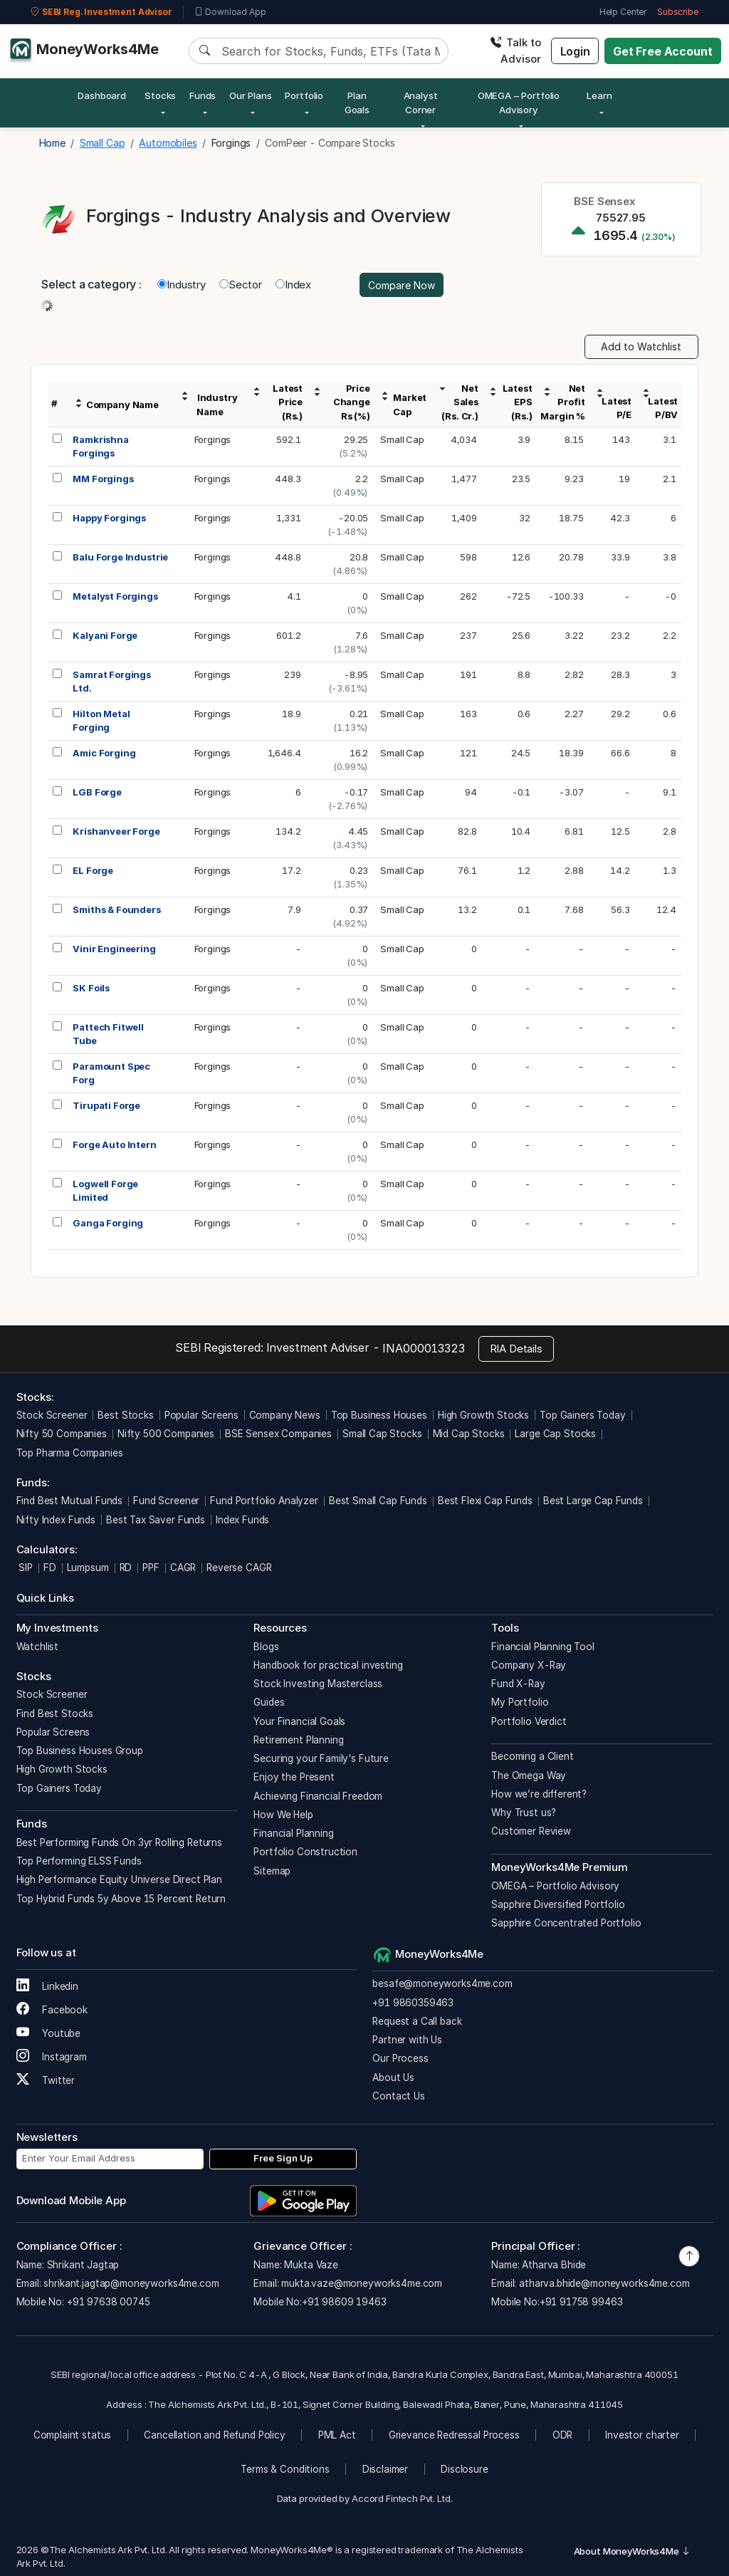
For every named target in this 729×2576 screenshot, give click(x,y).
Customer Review (531, 1831)
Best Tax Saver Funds (155, 1520)
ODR (562, 2435)
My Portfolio (519, 1702)
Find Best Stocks (55, 1713)
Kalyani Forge (105, 635)
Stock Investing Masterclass (317, 1683)
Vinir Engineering (114, 948)
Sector (240, 284)
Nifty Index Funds (55, 1520)
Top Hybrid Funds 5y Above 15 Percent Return (121, 1898)
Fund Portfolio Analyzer (264, 1500)
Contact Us (398, 2096)
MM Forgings (103, 478)
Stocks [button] (160, 95)
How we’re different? (539, 1794)
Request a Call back (416, 2021)
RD (126, 1567)
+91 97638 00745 (107, 2302)
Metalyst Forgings (115, 596)
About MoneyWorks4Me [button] (632, 2551)
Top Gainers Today (582, 1415)
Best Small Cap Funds (378, 1500)
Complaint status (72, 2435)
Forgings (212, 439)
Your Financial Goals (299, 1721)
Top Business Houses (379, 1415)
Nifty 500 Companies (165, 1433)
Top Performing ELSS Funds (79, 1861)
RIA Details (516, 1348)
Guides (268, 1702)
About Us (393, 2077)
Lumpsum (88, 1567)
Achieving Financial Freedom (317, 1796)
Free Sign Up (283, 2158)
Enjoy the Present (293, 1777)
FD (49, 1567)
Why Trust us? (523, 1812)
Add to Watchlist (641, 346)
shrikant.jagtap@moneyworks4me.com (131, 2283)
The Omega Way (528, 1775)
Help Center (622, 11)
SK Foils (91, 988)
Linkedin (47, 1986)
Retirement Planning (298, 1740)
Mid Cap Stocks (469, 1433)
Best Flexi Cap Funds (485, 1500)
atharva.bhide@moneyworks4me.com (604, 2283)
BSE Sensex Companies (278, 1433)
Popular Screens (201, 1415)
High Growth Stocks (483, 1415)
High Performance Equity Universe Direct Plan (119, 1879)
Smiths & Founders (116, 909)
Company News (284, 1415)
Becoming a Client (532, 1756)
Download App (230, 12)
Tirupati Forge (106, 1105)
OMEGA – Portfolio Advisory (555, 1886)
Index (293, 284)
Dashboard (102, 95)
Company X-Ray (528, 1665)
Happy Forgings (109, 517)
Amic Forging (104, 752)
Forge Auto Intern (114, 1144)
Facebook (52, 2010)
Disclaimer (385, 2469)
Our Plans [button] (250, 95)
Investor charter (642, 2435)
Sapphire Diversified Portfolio (558, 1904)
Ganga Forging (108, 1223)
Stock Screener (52, 1415)
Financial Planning (293, 1833)
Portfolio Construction (305, 1851)
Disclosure (464, 2469)
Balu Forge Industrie (120, 557)
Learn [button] (599, 95)
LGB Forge (97, 792)
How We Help (283, 1814)
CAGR (183, 1567)
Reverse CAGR (238, 1567)
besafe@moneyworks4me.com (442, 1983)
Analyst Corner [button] (421, 102)
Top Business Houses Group (79, 1750)
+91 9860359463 (412, 2002)
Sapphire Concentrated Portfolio (566, 1923)
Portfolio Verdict (528, 1721)
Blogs (265, 1646)
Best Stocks (125, 1415)
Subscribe (677, 11)
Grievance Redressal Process (454, 2435)
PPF (150, 1567)
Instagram (51, 2057)
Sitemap (271, 1871)
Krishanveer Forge (116, 831)
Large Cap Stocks (555, 1433)
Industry (181, 284)
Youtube (48, 2033)
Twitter (45, 2080)
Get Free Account (663, 51)
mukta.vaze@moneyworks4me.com (361, 2283)
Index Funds (242, 1520)
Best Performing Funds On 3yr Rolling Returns (119, 1842)
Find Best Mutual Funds (69, 1500)
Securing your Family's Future (321, 1758)
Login (575, 51)
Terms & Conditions (285, 2469)
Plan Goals (357, 102)
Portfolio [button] (304, 95)
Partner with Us (407, 2039)
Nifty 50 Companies (61, 1433)
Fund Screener (166, 1500)
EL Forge (93, 870)
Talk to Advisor (515, 51)
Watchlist (37, 1646)
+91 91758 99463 (581, 2302)
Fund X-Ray (518, 1683)
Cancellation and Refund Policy (214, 2435)
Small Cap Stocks (382, 1433)
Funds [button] (202, 95)
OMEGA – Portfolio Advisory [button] (519, 102)
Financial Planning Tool (542, 1646)
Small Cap (402, 439)
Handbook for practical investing (327, 1665)
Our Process (400, 2058)
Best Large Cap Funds (593, 1500)
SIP (24, 1567)
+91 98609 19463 (344, 2302)
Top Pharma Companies (69, 1453)
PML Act (337, 2435)
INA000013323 (423, 1348)
